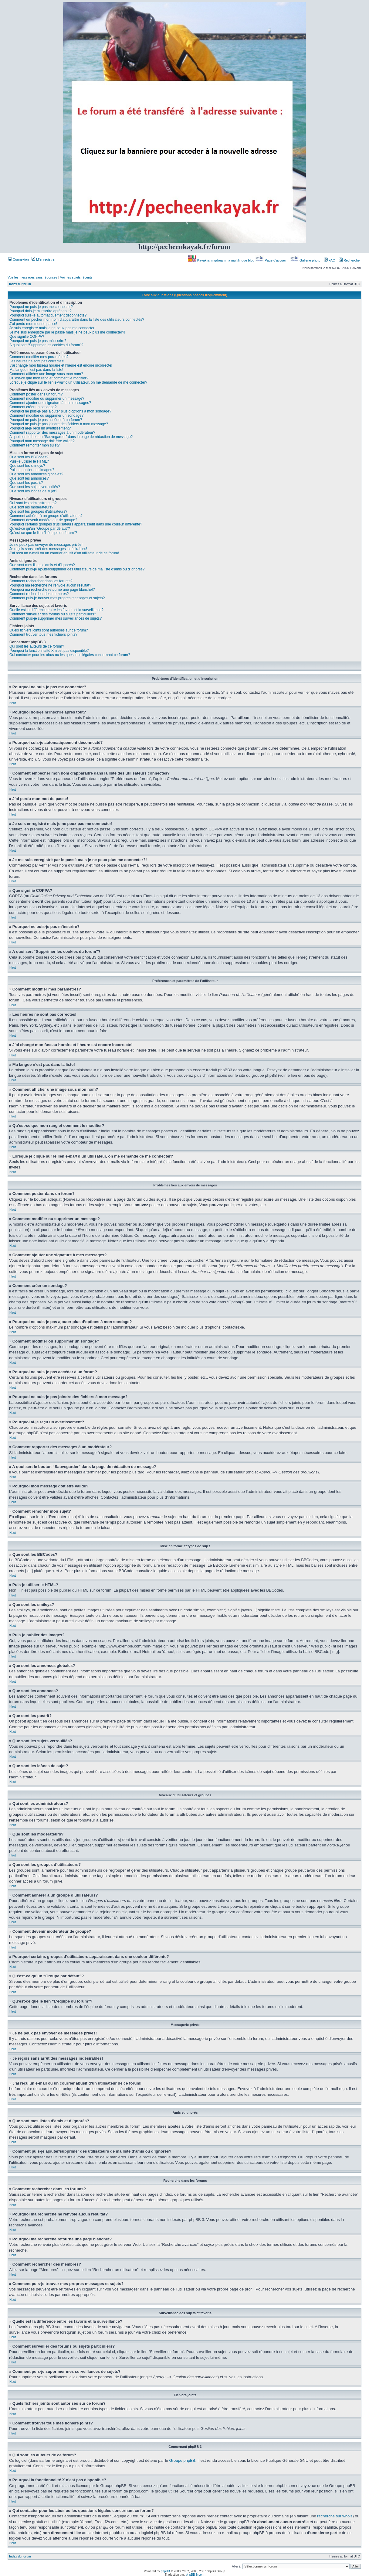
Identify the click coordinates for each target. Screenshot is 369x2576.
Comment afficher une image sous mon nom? (46, 374)
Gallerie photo (305, 260)
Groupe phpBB (182, 2460)
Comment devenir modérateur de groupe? (43, 520)
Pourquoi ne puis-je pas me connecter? (41, 307)
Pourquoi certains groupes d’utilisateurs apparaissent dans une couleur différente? (75, 524)
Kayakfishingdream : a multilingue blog (221, 260)
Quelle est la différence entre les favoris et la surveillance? (56, 610)
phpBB (165, 2571)
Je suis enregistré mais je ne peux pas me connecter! (52, 328)
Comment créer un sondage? (32, 407)
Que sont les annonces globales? (36, 474)
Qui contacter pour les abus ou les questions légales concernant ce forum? (69, 655)
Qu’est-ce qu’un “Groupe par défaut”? (39, 528)
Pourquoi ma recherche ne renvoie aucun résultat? (50, 585)
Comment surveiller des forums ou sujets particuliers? (52, 614)
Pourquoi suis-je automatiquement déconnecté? (47, 315)
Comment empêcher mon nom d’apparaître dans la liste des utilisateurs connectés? (76, 319)
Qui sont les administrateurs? (32, 503)
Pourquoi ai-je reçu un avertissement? (40, 428)
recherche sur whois (334, 2515)
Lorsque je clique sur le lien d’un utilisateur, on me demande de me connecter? (78, 382)
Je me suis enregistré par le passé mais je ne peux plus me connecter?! (67, 332)
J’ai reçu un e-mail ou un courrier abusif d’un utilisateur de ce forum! (64, 553)
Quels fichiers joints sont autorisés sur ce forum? (48, 630)
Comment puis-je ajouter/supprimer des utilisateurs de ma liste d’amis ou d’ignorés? (77, 569)
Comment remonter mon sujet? (34, 445)
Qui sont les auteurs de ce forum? (36, 646)
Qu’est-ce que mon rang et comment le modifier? (48, 378)
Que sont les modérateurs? (31, 507)
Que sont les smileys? (27, 466)
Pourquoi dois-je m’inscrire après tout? (40, 311)
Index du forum (20, 284)
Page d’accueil (271, 260)
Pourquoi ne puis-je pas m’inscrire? (37, 341)
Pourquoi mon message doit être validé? (42, 441)
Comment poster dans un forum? (36, 394)
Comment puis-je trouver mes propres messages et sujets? (57, 598)
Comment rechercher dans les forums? (40, 581)
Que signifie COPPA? (26, 336)
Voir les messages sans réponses (32, 277)
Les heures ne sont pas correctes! (36, 361)
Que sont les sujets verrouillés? (34, 487)
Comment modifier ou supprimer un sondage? (46, 415)
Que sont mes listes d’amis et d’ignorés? (42, 565)
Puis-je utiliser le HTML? (29, 461)
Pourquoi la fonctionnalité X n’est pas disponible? (49, 650)
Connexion (18, 259)
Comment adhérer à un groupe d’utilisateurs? (46, 516)
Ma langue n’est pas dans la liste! (36, 370)
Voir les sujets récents (76, 277)
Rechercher (350, 260)
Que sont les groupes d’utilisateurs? (38, 511)
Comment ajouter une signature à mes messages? (50, 403)
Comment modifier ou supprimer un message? (46, 398)
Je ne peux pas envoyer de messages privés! (46, 544)
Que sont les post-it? (26, 483)
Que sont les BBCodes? (28, 457)
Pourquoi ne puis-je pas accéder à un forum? (45, 420)
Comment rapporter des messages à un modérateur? (52, 432)
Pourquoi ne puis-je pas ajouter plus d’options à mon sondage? (60, 411)
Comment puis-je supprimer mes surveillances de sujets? (55, 618)
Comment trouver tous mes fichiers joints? (43, 634)
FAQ (329, 260)
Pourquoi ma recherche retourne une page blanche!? (52, 589)
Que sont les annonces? (29, 478)
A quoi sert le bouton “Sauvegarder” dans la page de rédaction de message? (71, 437)
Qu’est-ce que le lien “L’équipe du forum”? (43, 533)
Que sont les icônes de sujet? (33, 491)
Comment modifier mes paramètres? (39, 357)
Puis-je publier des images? (31, 470)
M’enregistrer (44, 259)
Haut (12, 703)
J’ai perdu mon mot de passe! (33, 324)
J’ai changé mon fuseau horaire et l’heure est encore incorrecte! (60, 365)
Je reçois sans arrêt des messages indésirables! (48, 549)
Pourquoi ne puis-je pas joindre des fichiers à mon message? (58, 424)
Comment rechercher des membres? (39, 594)
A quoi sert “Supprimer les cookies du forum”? (46, 345)
